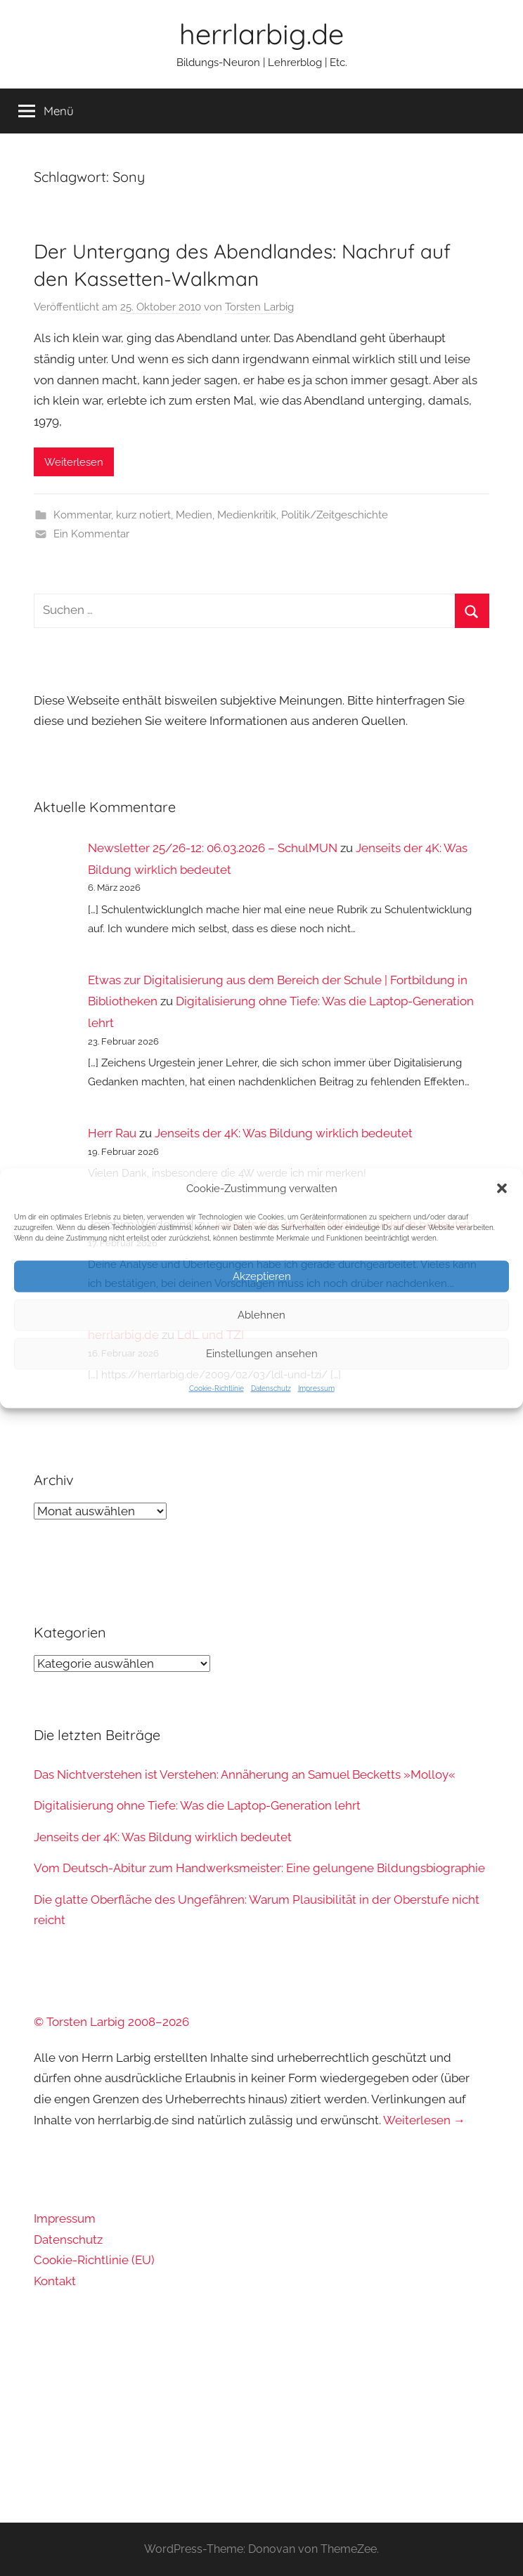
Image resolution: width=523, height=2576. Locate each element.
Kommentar (82, 515)
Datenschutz (271, 1388)
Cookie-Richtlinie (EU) (94, 2260)
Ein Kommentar (91, 534)
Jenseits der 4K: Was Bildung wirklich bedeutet (284, 1133)
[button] (502, 1188)
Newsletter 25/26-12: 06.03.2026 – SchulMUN (212, 848)
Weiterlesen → (424, 2120)
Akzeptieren (262, 1276)
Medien (194, 515)
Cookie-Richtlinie (216, 1388)
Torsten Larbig (259, 307)
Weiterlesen (73, 462)
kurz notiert (143, 515)
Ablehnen (261, 1315)
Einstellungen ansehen (262, 1353)
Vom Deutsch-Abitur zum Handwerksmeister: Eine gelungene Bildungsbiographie (259, 1868)
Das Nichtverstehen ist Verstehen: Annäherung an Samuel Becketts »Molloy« (245, 1774)
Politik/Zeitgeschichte (334, 515)
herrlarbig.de (261, 33)
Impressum (316, 1388)
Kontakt (55, 2281)
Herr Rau (112, 1133)
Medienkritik (246, 515)
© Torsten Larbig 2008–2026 (111, 2022)
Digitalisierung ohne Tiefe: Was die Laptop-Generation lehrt (197, 1805)
